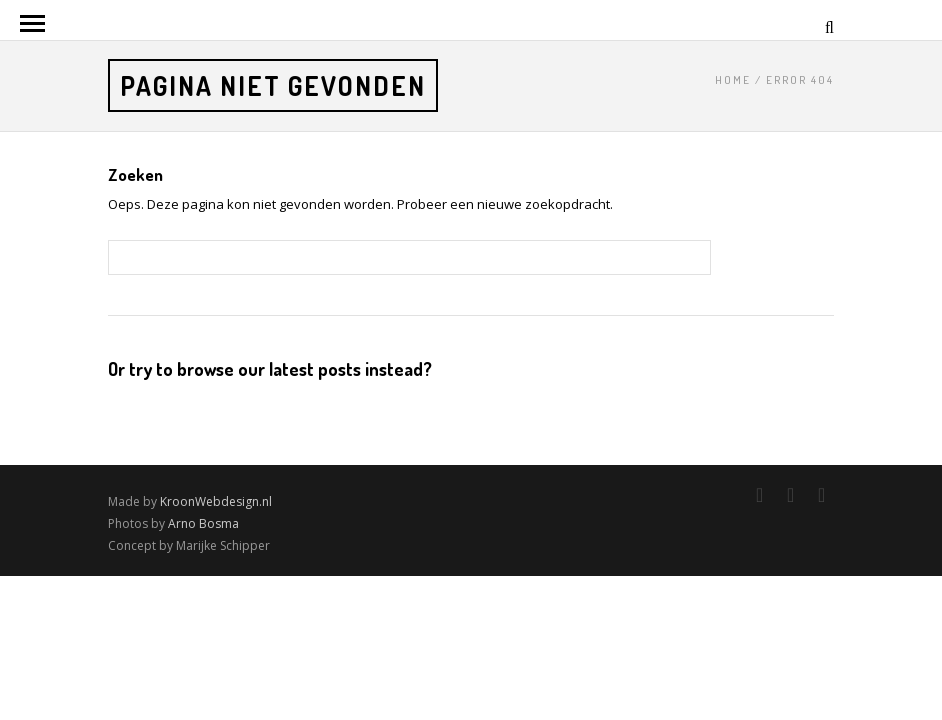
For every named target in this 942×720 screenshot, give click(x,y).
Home (733, 80)
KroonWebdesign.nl (216, 501)
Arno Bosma (203, 523)
